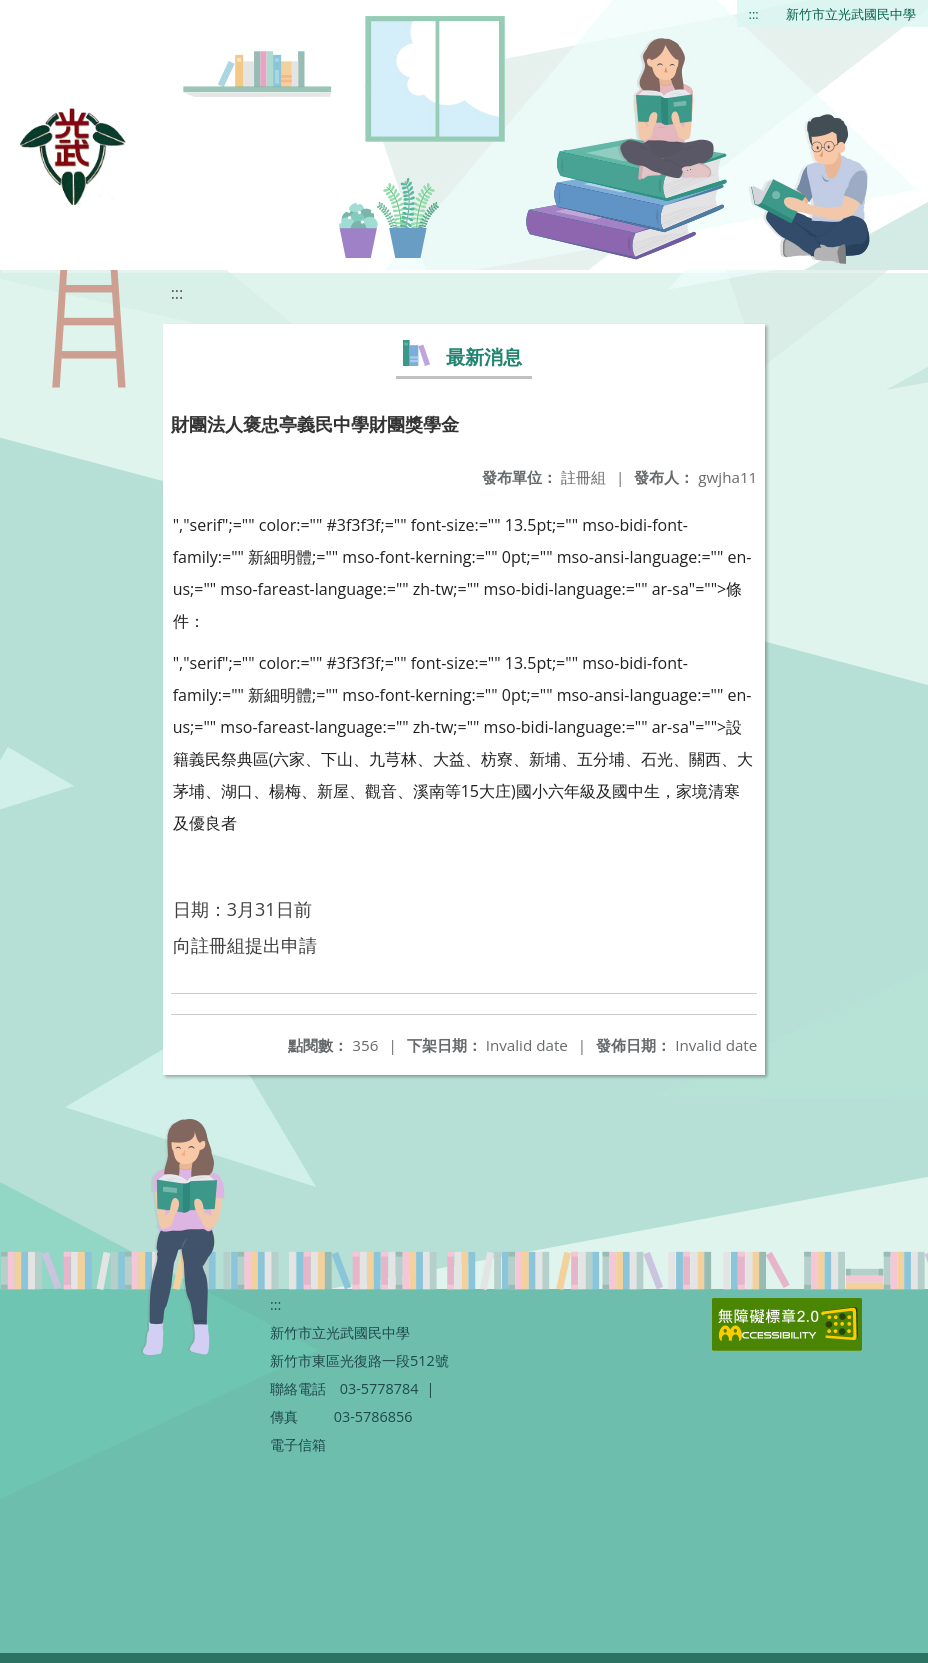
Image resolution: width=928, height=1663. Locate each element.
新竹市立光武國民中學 (851, 14)
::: (754, 14)
